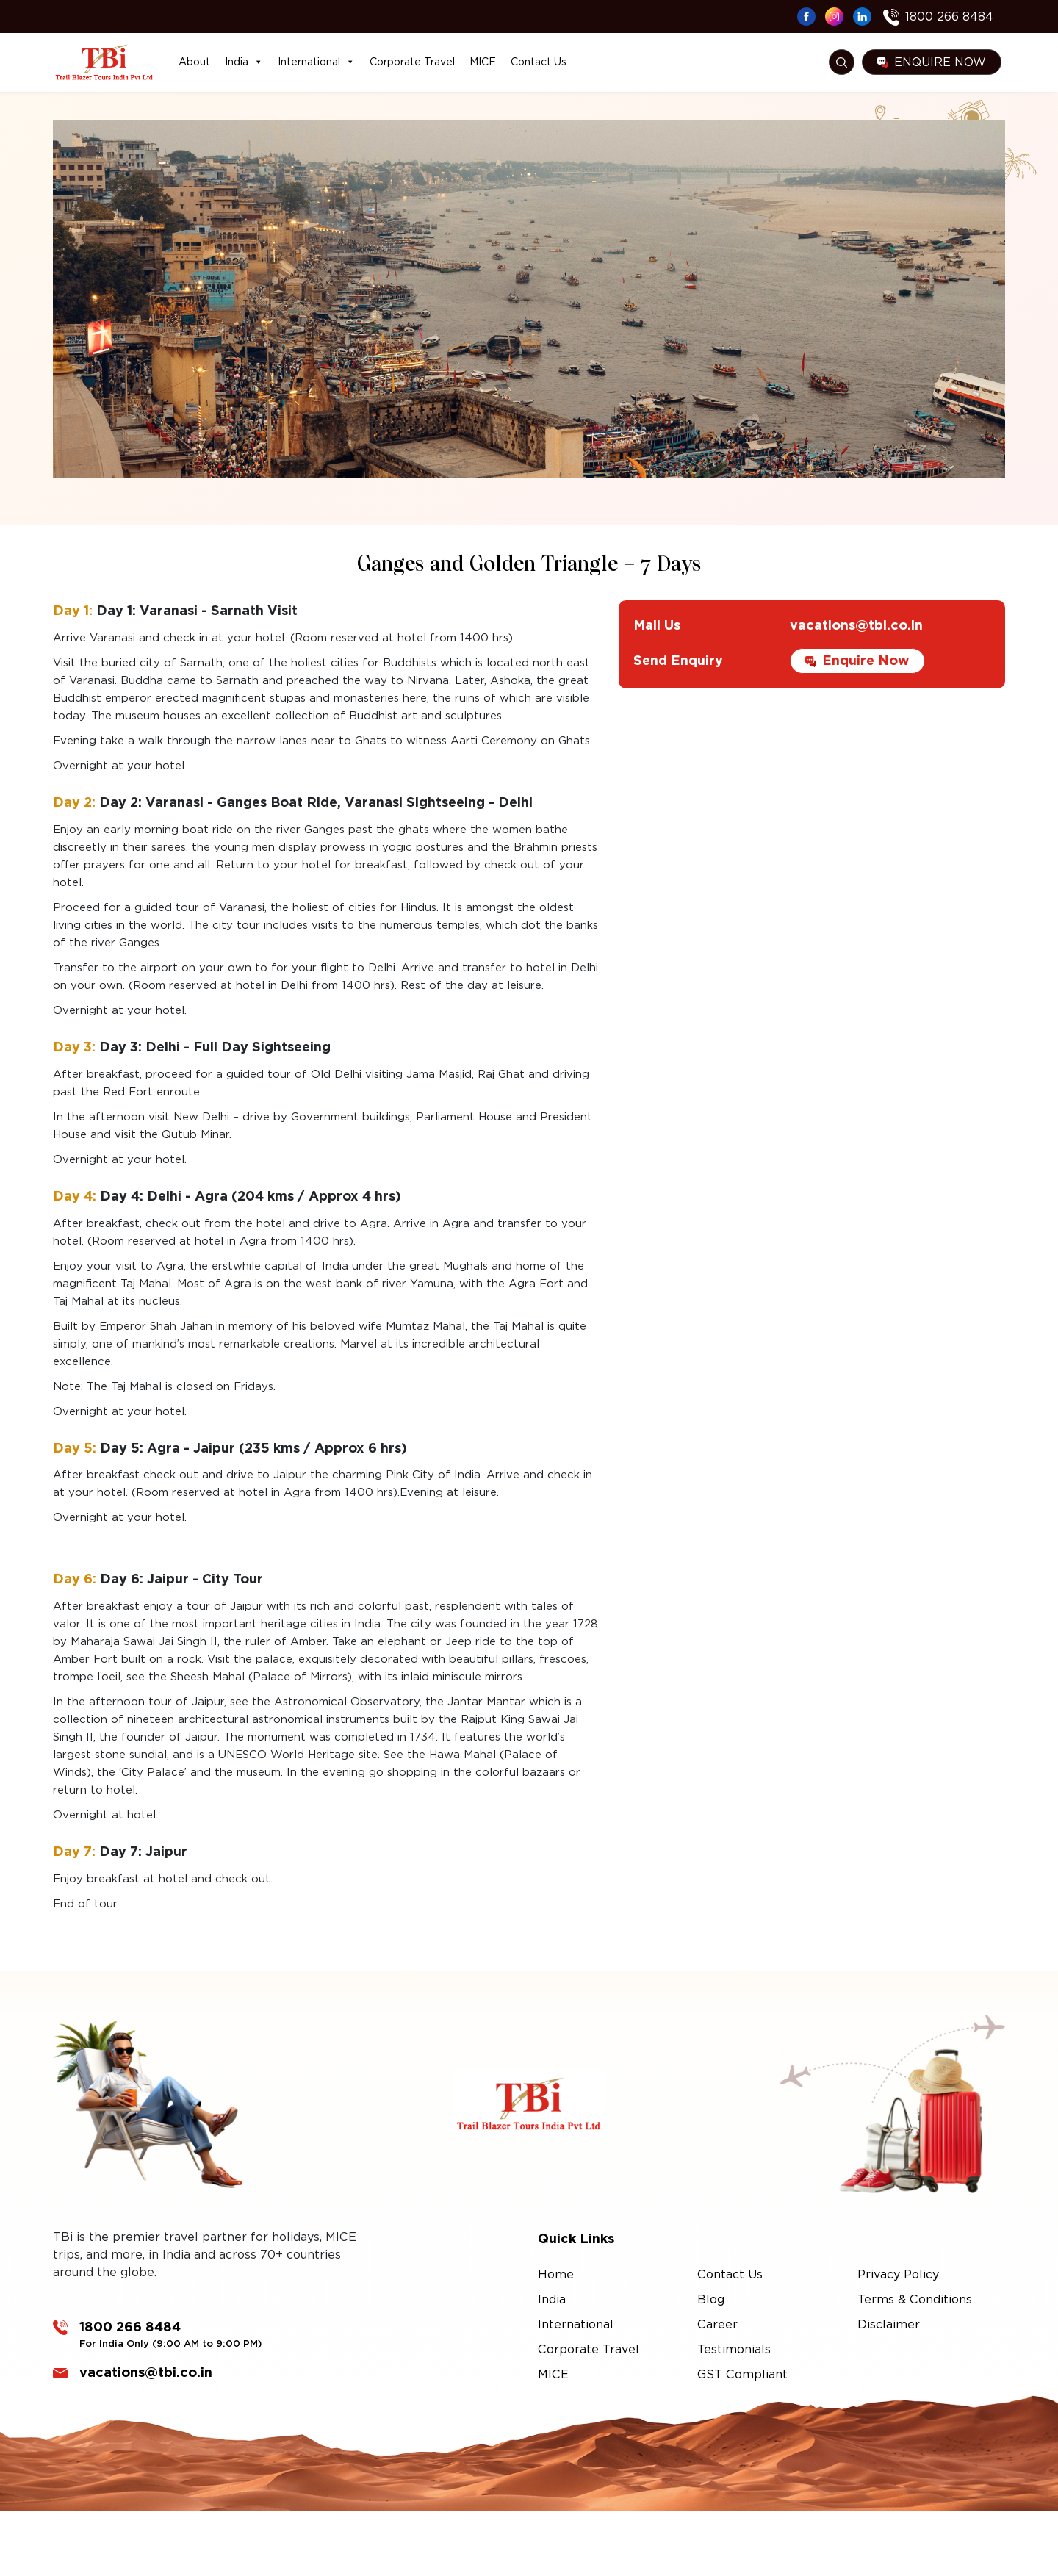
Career (717, 2324)
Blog (710, 2299)
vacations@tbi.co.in (856, 675)
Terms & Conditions (914, 2299)
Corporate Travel (412, 62)
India (244, 62)
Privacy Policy (898, 2274)
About (194, 62)
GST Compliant (742, 2374)
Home (556, 2274)
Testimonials (734, 2349)
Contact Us (538, 62)
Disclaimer (888, 2324)
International (316, 62)
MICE (482, 62)
